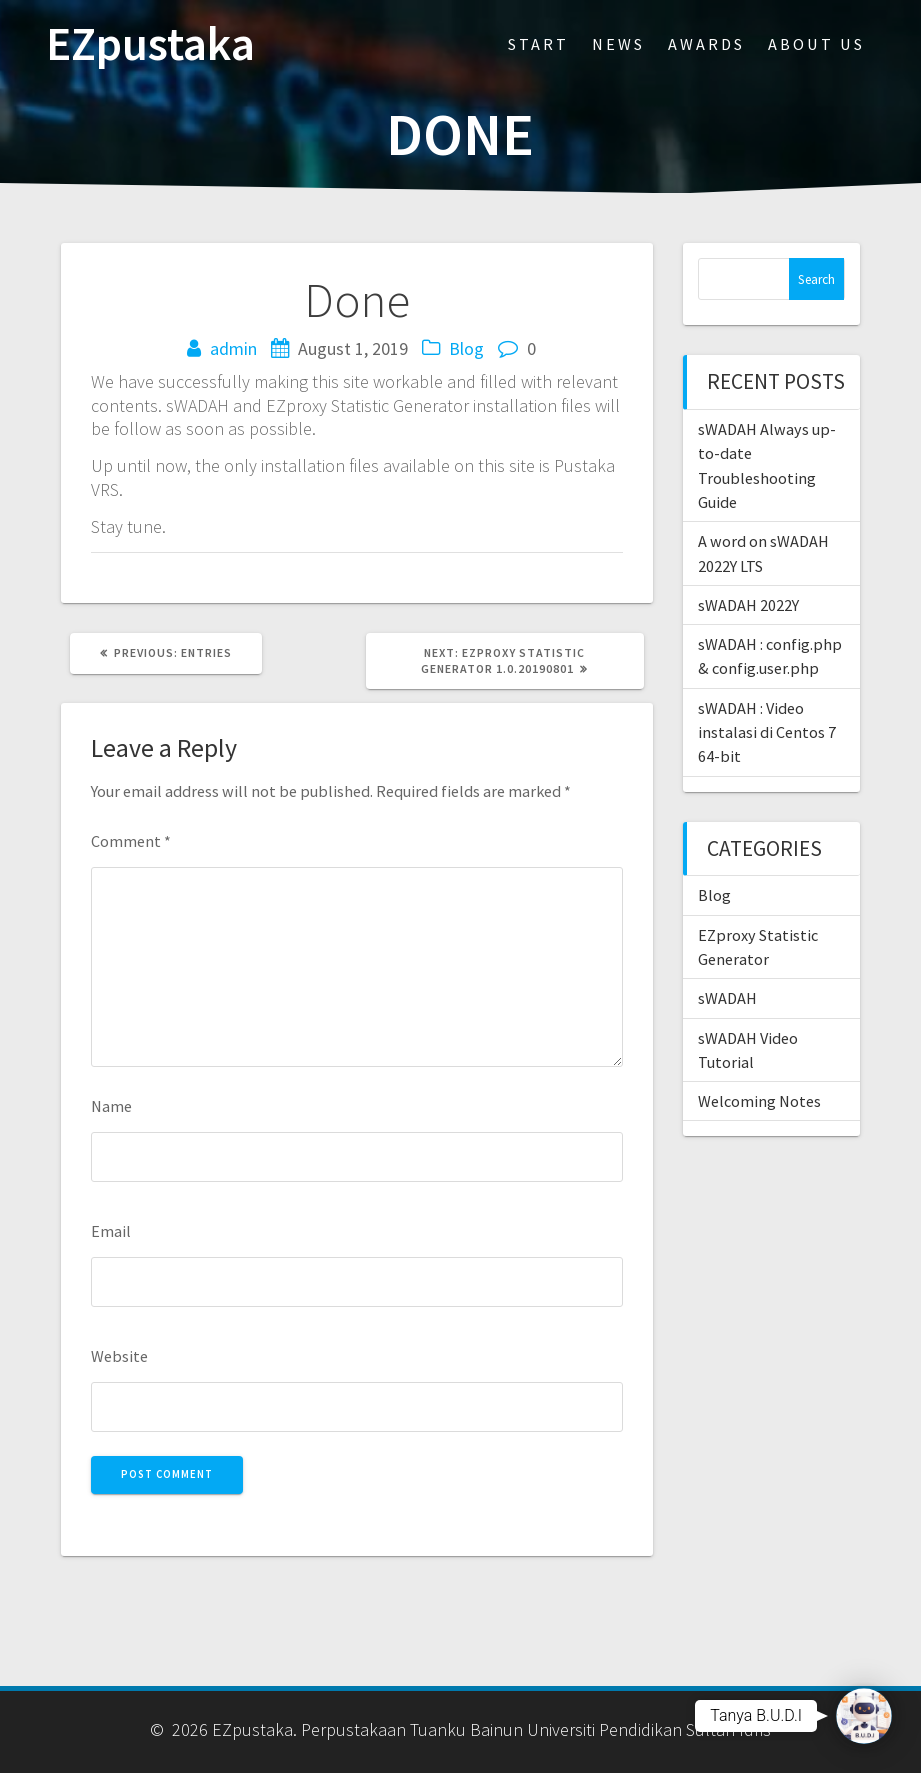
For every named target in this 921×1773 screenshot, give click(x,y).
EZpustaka (150, 44)
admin (233, 348)
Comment (131, 841)
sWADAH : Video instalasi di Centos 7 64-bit (767, 732)
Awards (706, 44)
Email (111, 1231)
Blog (466, 348)
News (618, 44)
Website (119, 1356)
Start (538, 44)
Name (111, 1106)
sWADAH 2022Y (748, 605)
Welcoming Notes (759, 1101)
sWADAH (727, 998)
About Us (816, 44)
